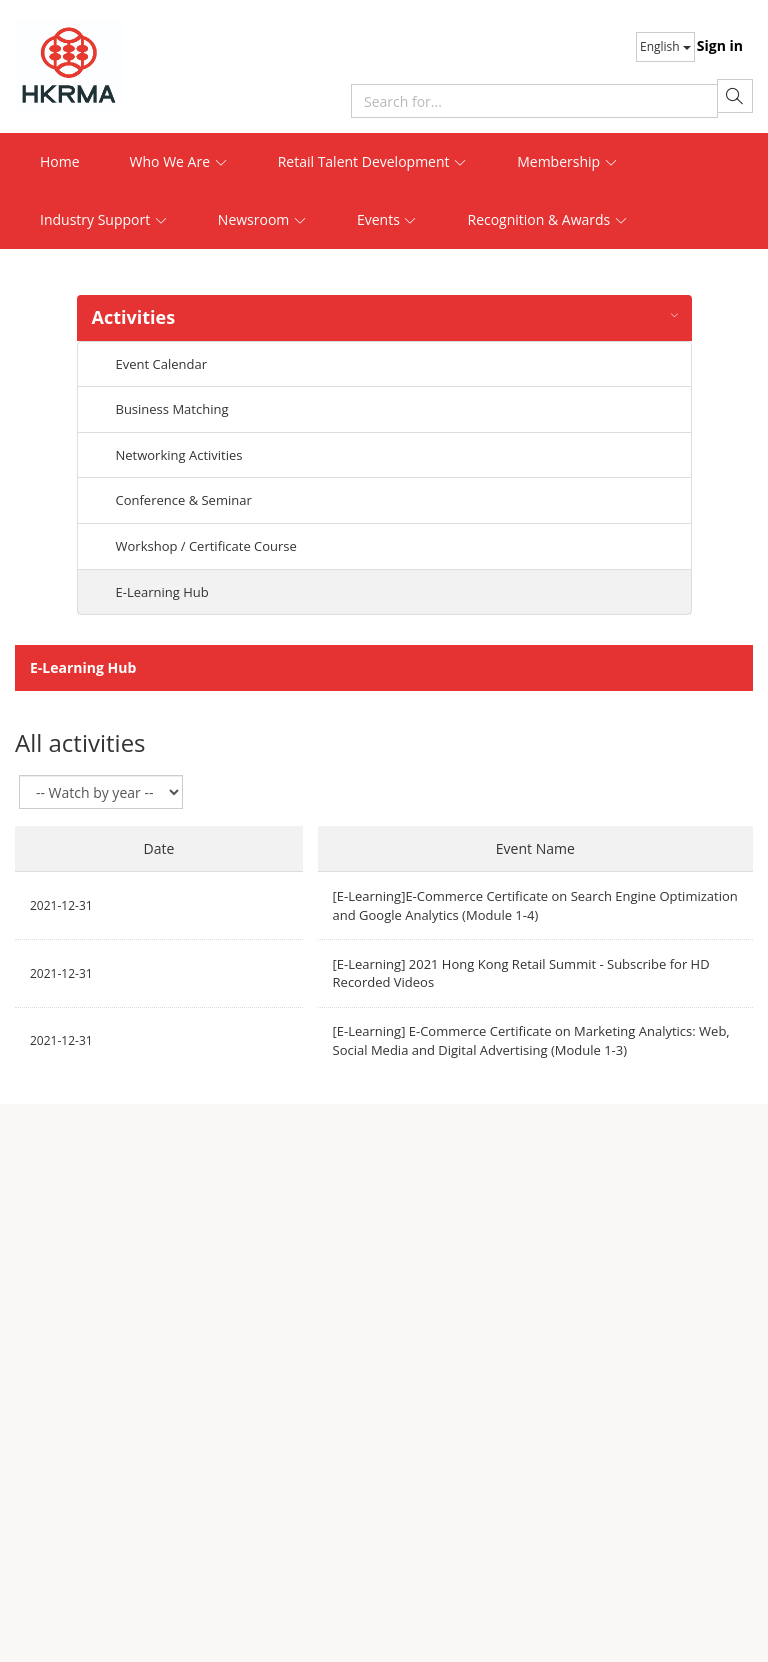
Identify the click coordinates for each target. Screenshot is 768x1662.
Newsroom (262, 219)
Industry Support (104, 219)
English (665, 46)
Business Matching (172, 409)
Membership (567, 161)
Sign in (720, 45)
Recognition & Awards (547, 219)
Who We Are (179, 161)
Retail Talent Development (373, 161)
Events (387, 219)
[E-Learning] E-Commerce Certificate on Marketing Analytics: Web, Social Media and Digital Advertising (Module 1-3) (531, 1040)
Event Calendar (161, 364)
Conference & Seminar (184, 500)
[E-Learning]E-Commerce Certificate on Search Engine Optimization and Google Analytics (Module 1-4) (535, 905)
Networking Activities (179, 455)
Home (60, 161)
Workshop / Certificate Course (206, 546)
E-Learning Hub (162, 592)
